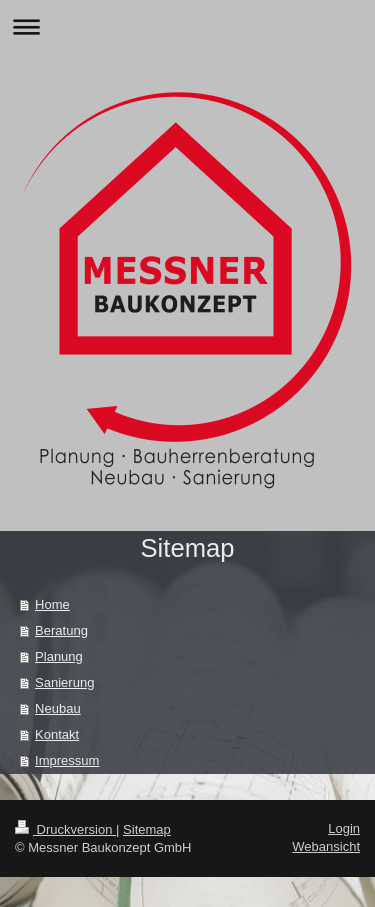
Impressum (67, 760)
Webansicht (326, 846)
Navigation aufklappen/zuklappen (187, 26)
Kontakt (57, 734)
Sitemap (147, 829)
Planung (59, 656)
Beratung (61, 630)
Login (344, 828)
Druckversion (65, 829)
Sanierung (64, 682)
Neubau (58, 708)
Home (52, 604)
